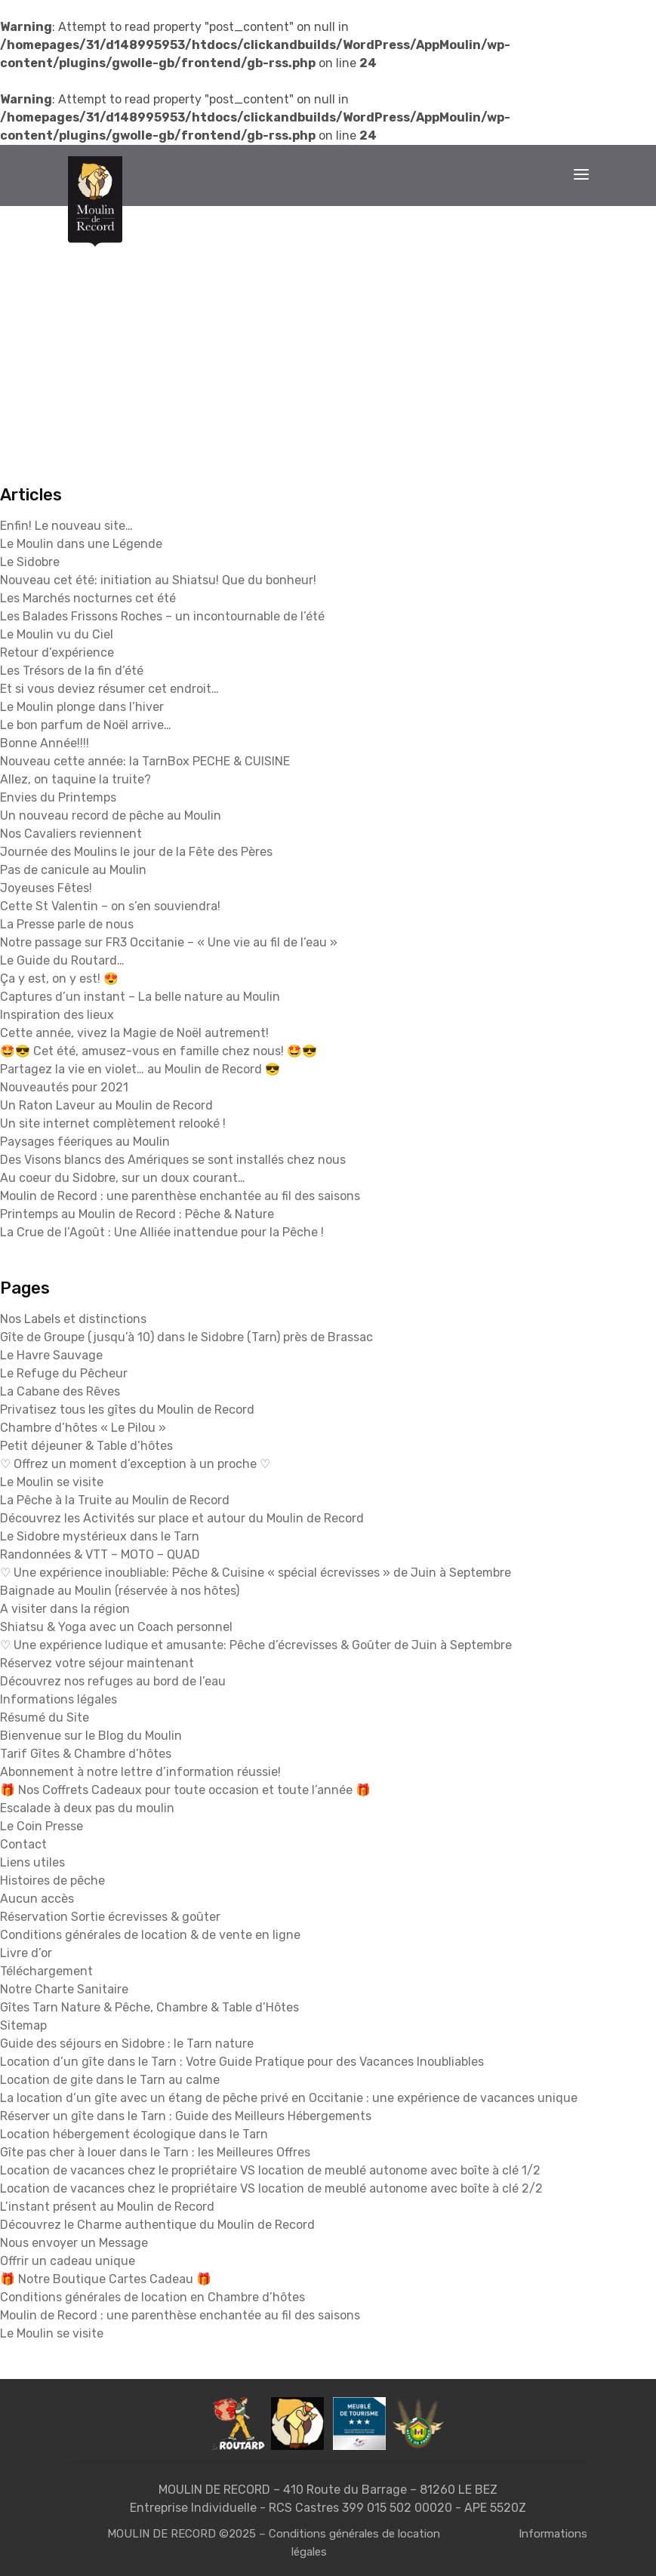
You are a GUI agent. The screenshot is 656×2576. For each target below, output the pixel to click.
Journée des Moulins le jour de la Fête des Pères (136, 852)
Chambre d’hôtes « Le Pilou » (83, 1427)
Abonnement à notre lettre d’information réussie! (140, 1772)
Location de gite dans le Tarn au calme (110, 2080)
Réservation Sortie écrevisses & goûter (110, 1917)
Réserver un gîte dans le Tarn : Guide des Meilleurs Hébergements (185, 2116)
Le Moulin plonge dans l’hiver (82, 707)
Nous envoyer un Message (74, 2243)
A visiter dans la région (65, 1609)
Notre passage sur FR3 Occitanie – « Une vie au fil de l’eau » (168, 942)
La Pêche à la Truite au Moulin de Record (114, 1500)
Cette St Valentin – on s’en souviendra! (110, 906)
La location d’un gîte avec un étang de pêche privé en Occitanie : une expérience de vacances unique (288, 2098)
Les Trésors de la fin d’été (71, 670)
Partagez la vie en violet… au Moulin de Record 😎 (140, 1069)
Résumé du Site (44, 1717)
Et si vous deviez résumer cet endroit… (109, 689)
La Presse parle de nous (67, 924)
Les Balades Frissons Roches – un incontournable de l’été (162, 616)
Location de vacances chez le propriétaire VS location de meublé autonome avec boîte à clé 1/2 (270, 2170)
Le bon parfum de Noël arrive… (85, 725)
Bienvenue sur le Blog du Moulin (91, 1735)
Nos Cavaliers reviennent (71, 833)
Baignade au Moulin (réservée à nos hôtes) (119, 1590)
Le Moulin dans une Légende (81, 544)
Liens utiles (32, 1862)
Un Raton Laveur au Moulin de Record (106, 1105)
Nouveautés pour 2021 (64, 1087)
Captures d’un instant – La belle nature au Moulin (140, 996)
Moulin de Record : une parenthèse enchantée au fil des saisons (180, 1196)
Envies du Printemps (58, 797)
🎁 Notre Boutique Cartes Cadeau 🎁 (105, 2279)
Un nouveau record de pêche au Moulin (110, 815)
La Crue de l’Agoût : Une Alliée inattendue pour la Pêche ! (162, 1232)
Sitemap (23, 2025)
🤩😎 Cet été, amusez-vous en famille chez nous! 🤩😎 (158, 1051)
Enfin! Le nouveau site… (66, 526)
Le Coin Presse (41, 1826)
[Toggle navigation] (581, 174)
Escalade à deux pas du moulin (87, 1808)
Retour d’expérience (57, 652)
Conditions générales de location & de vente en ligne (150, 1935)
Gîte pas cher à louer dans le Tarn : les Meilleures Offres (155, 2152)
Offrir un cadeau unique (67, 2261)
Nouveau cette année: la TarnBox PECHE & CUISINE (145, 761)
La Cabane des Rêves (60, 1391)
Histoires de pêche (52, 1880)
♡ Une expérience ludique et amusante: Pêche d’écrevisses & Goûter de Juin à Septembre (256, 1645)
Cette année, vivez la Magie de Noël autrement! (134, 1033)
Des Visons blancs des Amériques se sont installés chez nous (173, 1160)
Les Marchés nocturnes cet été (88, 598)
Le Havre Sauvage (51, 1355)
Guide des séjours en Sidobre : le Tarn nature (127, 2043)
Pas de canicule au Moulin (73, 870)
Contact (23, 1844)
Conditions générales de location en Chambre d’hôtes (152, 2297)
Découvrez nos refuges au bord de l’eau (113, 1681)
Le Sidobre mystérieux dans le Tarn (99, 1536)
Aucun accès (37, 1898)
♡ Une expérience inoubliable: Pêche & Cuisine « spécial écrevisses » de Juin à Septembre (255, 1572)
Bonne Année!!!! (44, 743)
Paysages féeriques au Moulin (85, 1141)
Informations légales (58, 1699)
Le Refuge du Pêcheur (64, 1373)
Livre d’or (26, 1953)
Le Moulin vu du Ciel (56, 634)
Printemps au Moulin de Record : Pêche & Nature (137, 1214)
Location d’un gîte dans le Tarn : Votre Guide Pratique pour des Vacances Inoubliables (242, 2061)
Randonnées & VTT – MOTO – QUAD (100, 1554)
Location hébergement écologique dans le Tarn (134, 2134)
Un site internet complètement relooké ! (113, 1123)
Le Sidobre (30, 562)
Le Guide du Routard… (62, 960)
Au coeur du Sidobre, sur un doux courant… (122, 1178)
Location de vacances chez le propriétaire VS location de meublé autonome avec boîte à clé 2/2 (271, 2188)
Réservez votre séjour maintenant (97, 1663)
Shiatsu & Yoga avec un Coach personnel (116, 1627)
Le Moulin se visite (51, 1482)
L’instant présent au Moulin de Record (107, 2206)
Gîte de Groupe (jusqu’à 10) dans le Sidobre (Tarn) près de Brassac (186, 1337)
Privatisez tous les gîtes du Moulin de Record (127, 1409)
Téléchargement (46, 1971)
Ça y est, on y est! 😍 (59, 978)
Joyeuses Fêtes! (46, 888)
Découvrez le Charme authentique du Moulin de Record (157, 2224)
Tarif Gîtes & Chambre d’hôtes (85, 1754)
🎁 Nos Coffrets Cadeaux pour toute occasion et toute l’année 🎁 (185, 1790)
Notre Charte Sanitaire (64, 1989)
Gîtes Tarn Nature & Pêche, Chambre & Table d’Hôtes (149, 2007)
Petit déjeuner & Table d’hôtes (86, 1446)
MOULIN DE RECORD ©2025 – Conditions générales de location (273, 2534)
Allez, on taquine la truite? (75, 779)
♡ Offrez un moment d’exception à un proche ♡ (135, 1464)
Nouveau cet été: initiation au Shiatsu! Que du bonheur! (158, 580)
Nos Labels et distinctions (73, 1319)
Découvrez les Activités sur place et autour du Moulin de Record (182, 1518)
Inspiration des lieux (57, 1015)
